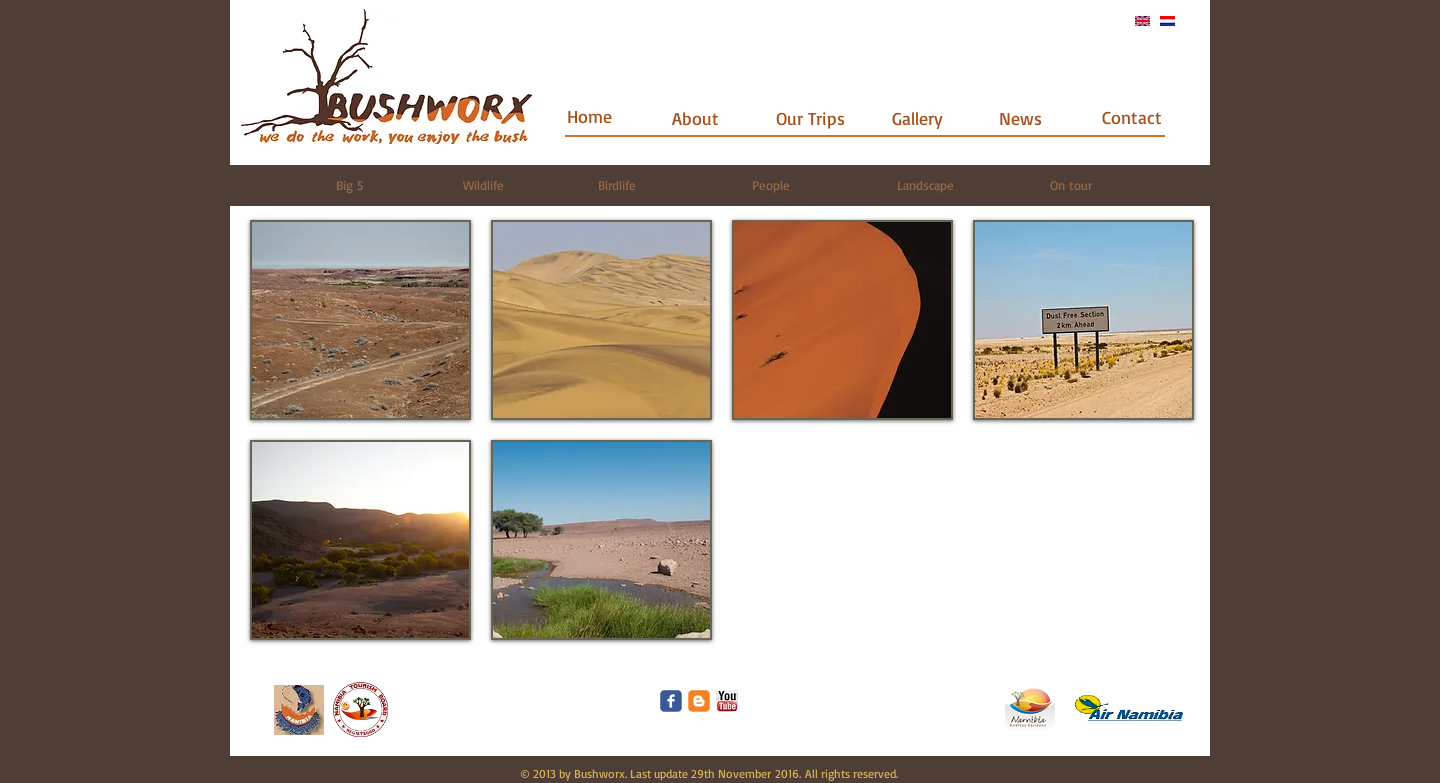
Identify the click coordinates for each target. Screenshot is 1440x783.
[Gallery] (917, 118)
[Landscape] (925, 185)
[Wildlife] (483, 185)
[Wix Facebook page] (671, 701)
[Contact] (1131, 117)
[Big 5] (349, 185)
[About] (695, 118)
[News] (1020, 118)
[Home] (589, 117)
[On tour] (1070, 185)
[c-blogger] (699, 701)
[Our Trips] (810, 118)
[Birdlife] (616, 185)
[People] (770, 185)
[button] (360, 320)
